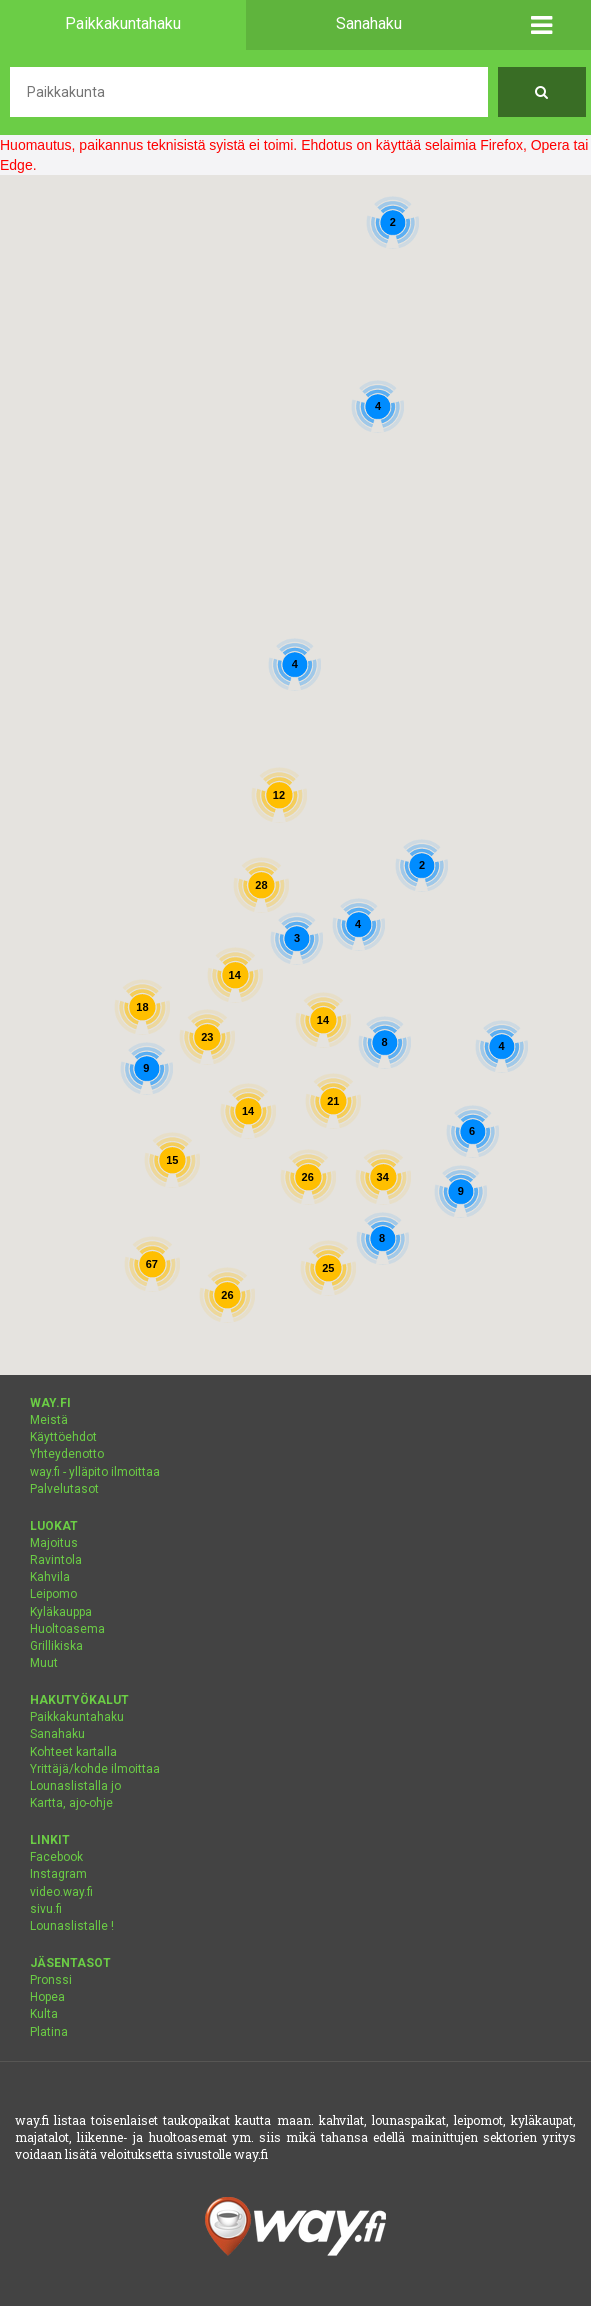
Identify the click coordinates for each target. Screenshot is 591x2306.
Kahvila (50, 1577)
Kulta (44, 2014)
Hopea (47, 1997)
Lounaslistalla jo (75, 1786)
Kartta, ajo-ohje (71, 1803)
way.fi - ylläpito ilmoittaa (95, 1472)
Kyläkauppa (61, 1612)
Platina (49, 2032)
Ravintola (56, 1560)
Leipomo (53, 1594)
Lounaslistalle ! (72, 1926)
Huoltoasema (67, 1629)
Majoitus (54, 1543)
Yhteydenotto (67, 1454)
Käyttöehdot (63, 1437)
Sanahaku (57, 1734)
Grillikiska (56, 1646)
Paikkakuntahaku (77, 1717)
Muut (44, 1663)
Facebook (56, 1857)
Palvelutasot (64, 1489)
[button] (542, 25)
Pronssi (51, 1980)
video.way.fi (61, 1892)
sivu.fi (46, 1909)
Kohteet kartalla (73, 1752)
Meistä (49, 1420)
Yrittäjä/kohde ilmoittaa (95, 1769)
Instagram (58, 1874)
